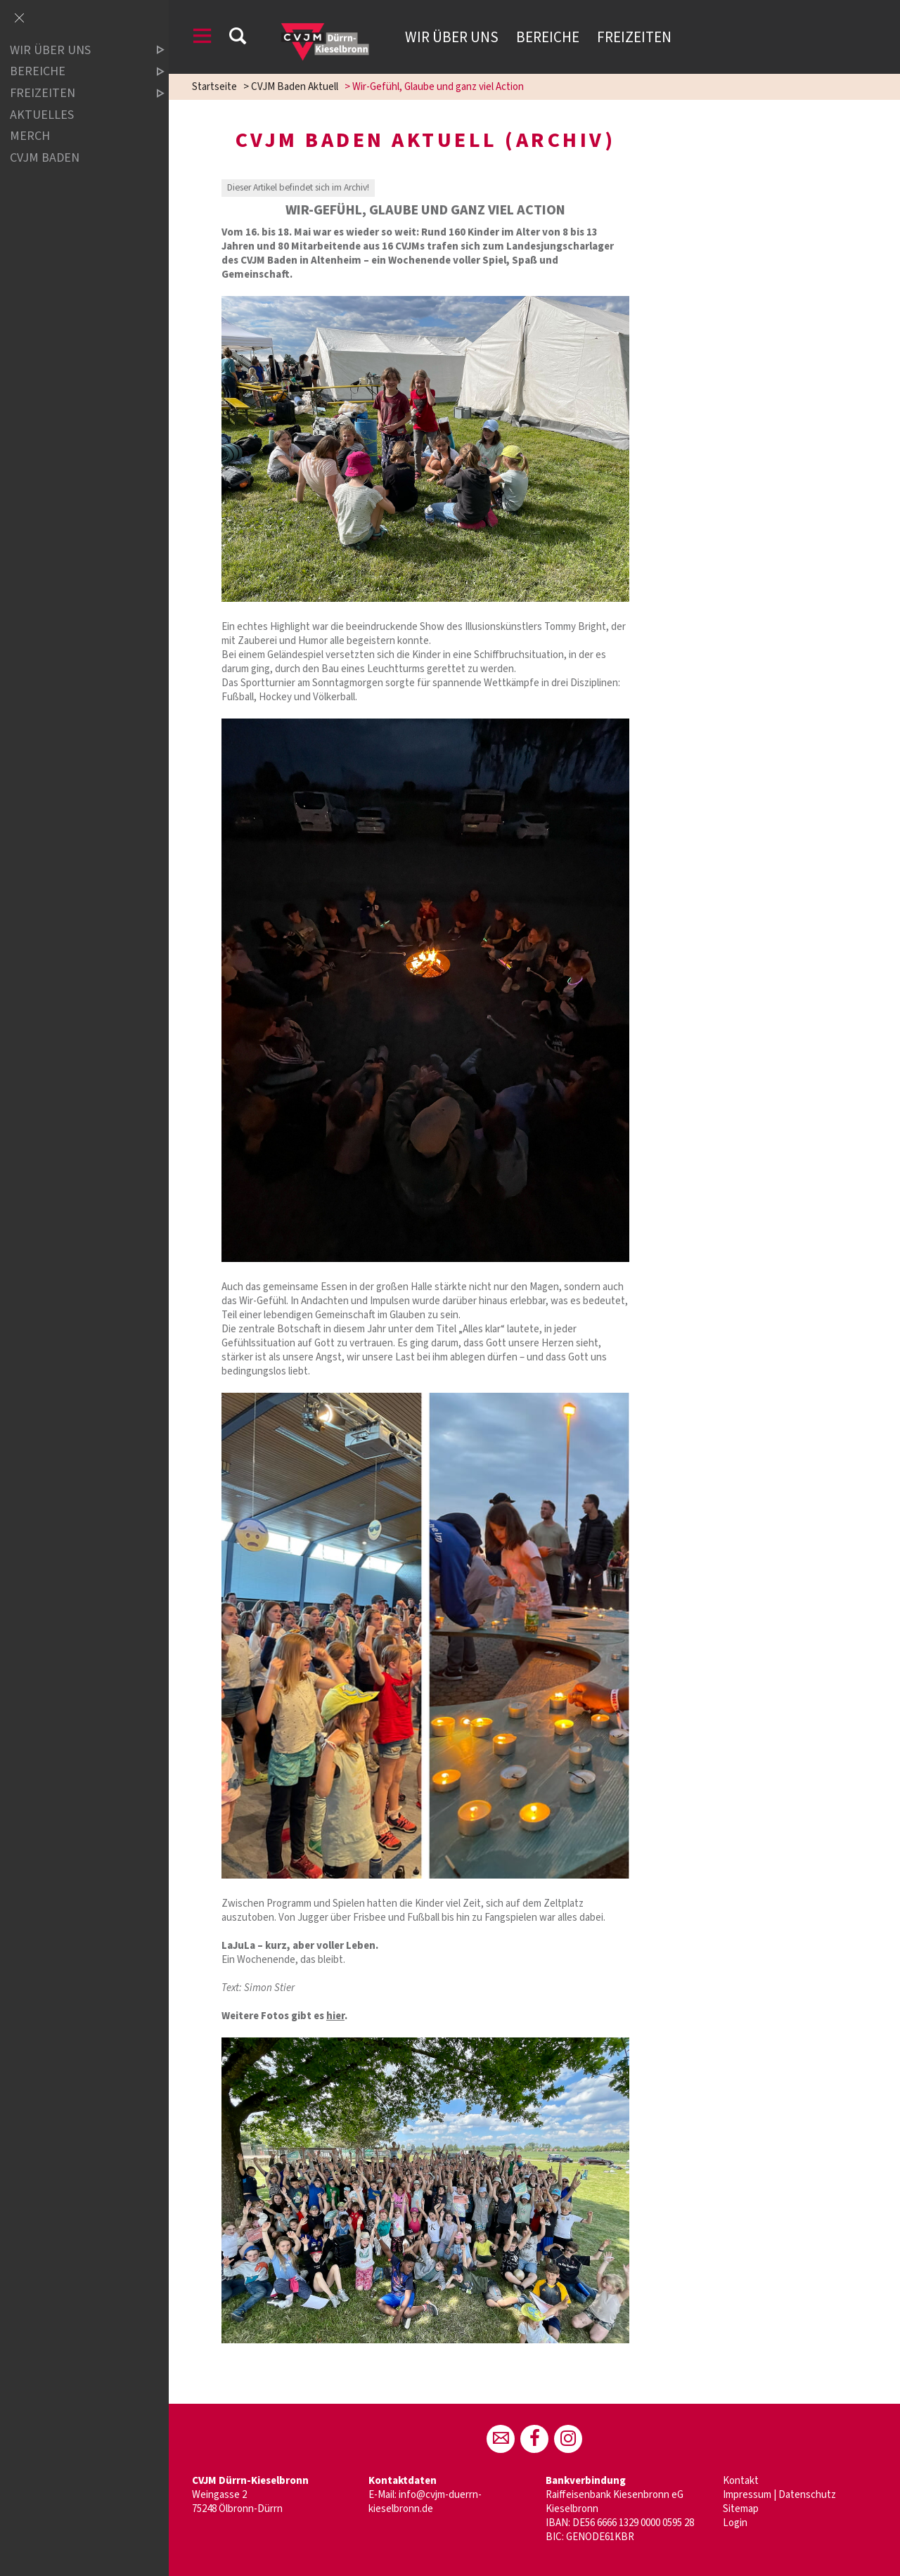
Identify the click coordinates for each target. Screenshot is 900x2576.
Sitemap (741, 2508)
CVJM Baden (44, 158)
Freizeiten (634, 37)
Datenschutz (807, 2494)
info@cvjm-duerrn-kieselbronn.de (425, 2501)
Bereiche (547, 37)
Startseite (214, 86)
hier (335, 2016)
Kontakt (741, 2480)
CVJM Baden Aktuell (294, 86)
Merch (30, 136)
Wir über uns (452, 37)
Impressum (747, 2494)
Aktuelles (42, 115)
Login (735, 2523)
